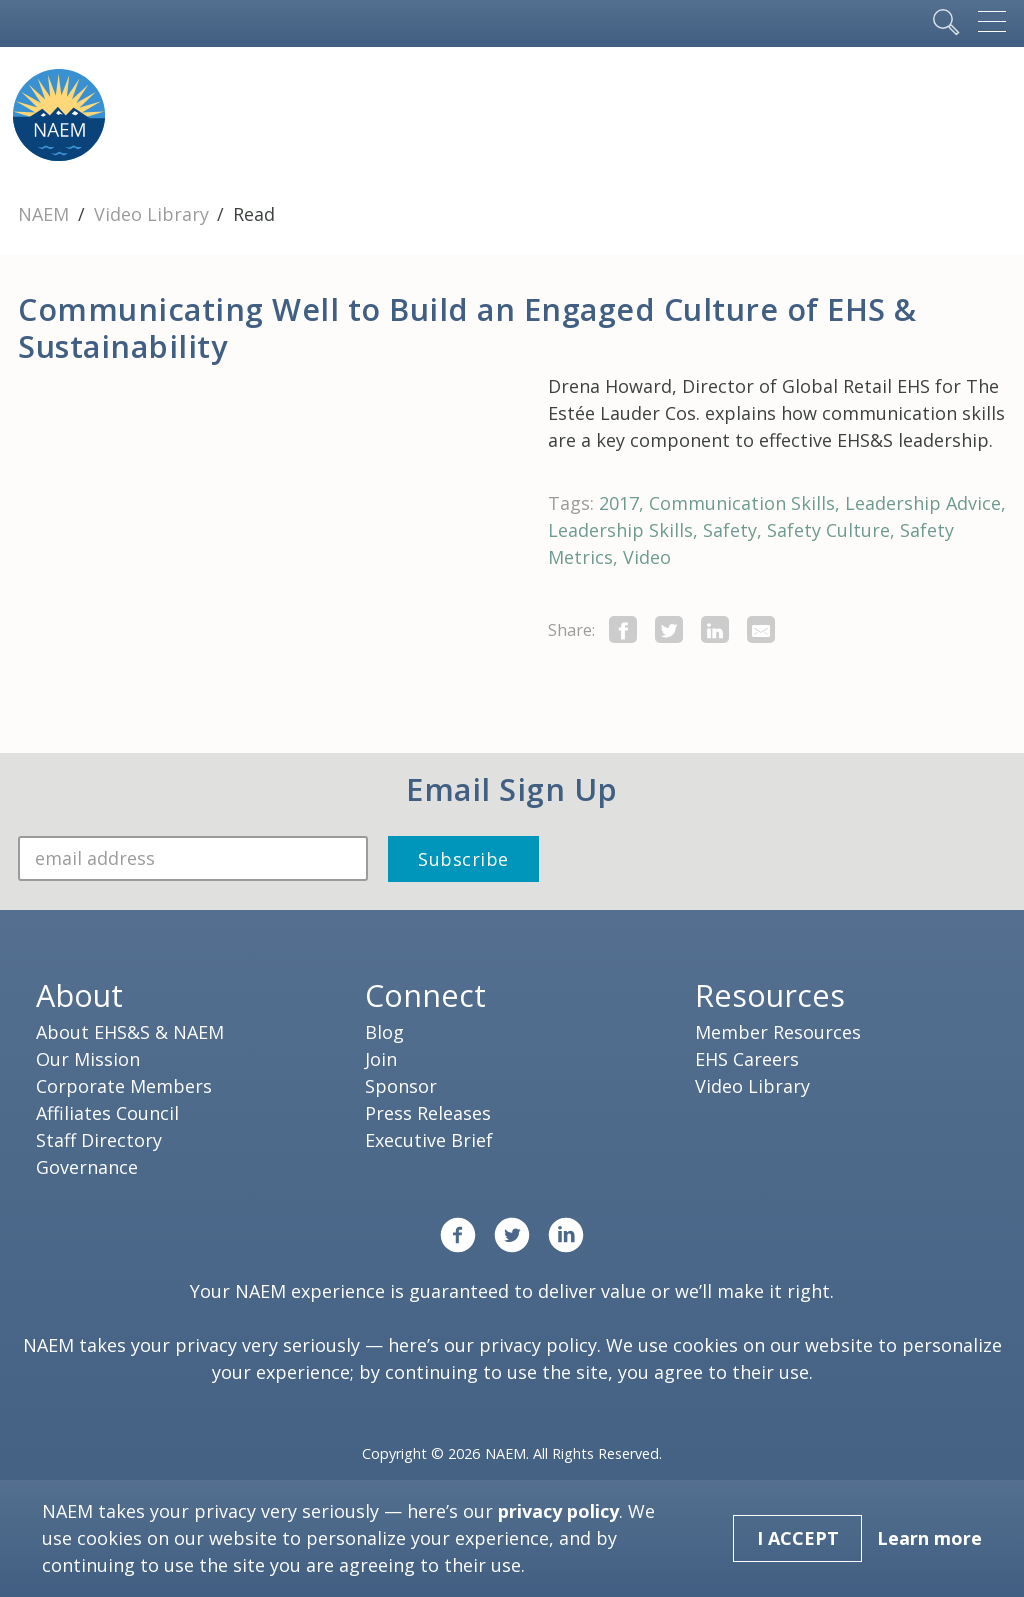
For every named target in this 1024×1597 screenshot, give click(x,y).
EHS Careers (747, 1059)
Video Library (154, 214)
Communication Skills (742, 503)
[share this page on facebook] (623, 629)
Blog (384, 1032)
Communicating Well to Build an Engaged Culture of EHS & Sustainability (467, 327)
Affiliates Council (107, 1113)
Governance (87, 1167)
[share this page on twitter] (669, 629)
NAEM (46, 214)
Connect (425, 995)
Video (647, 557)
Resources (770, 995)
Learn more (929, 1538)
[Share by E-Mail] (761, 629)
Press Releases (428, 1113)
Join (381, 1059)
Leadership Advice (923, 503)
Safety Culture (828, 530)
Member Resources (778, 1032)
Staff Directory (99, 1140)
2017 (619, 503)
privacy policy (538, 1345)
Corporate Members (124, 1086)
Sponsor (401, 1086)
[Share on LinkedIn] (715, 629)
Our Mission (88, 1059)
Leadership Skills (620, 530)
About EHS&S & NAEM (130, 1032)
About (79, 995)
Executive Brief (429, 1140)
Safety (730, 530)
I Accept (798, 1538)
